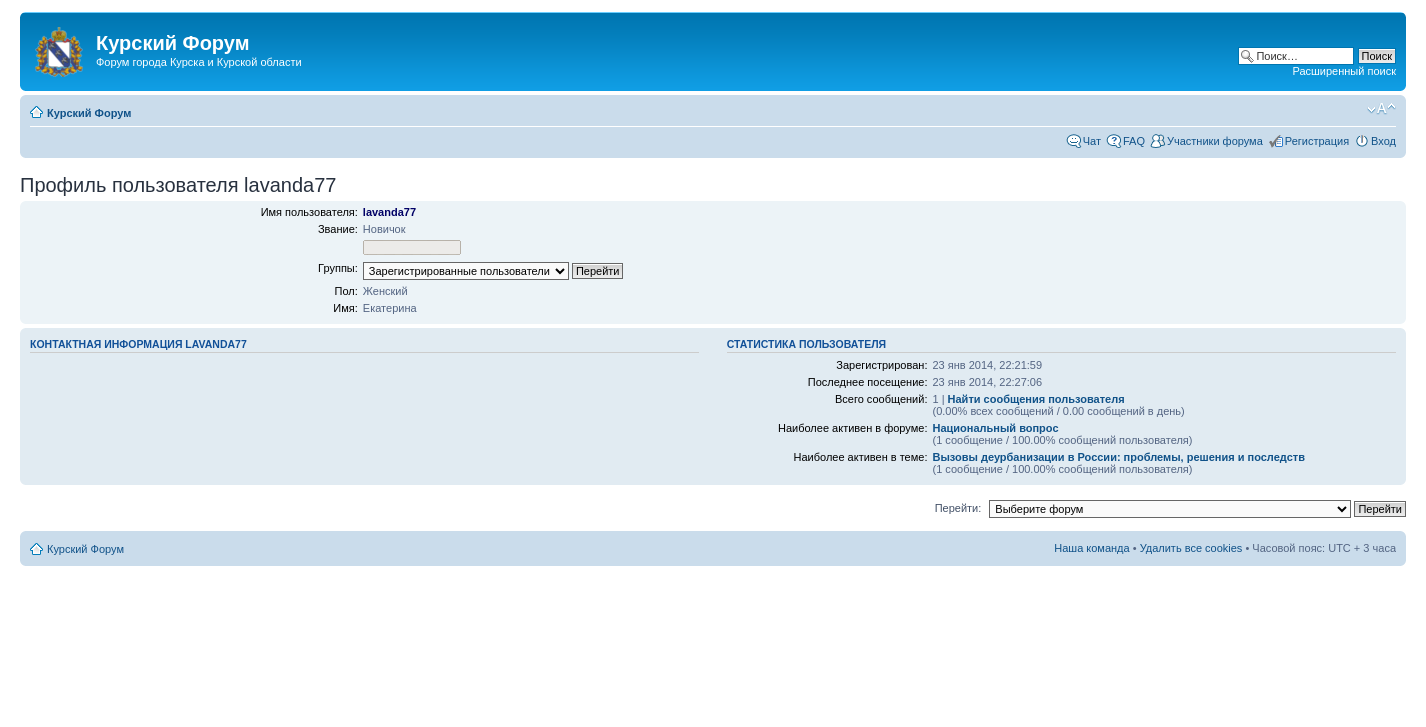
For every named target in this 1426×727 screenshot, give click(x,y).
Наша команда (1091, 548)
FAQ (1134, 141)
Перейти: (958, 508)
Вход (1383, 141)
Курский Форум (89, 113)
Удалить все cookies (1191, 548)
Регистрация (1317, 141)
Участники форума (1215, 141)
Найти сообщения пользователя (1036, 399)
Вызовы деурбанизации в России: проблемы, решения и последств (1118, 457)
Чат (1092, 141)
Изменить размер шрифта (1381, 109)
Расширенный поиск (1344, 71)
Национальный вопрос (995, 428)
